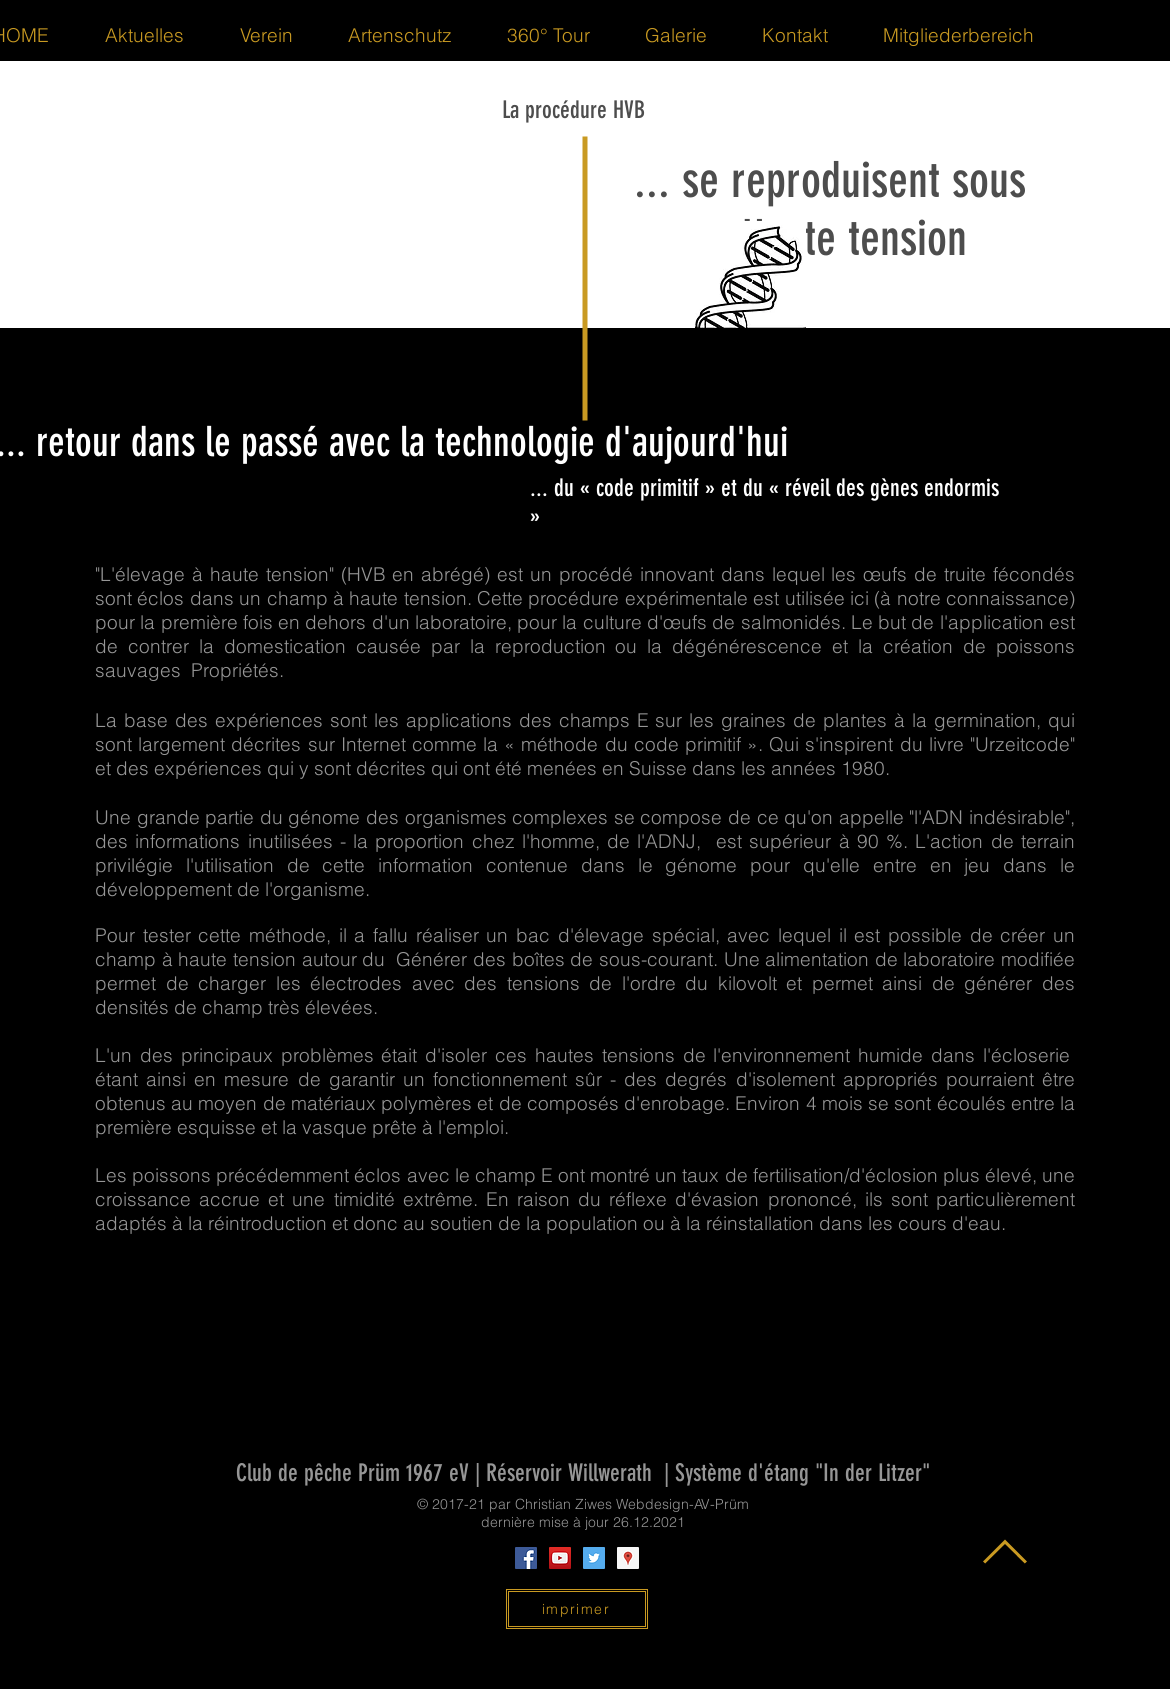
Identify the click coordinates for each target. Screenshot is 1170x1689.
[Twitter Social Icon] (594, 1558)
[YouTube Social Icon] (560, 1558)
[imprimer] (577, 1609)
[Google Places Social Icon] (628, 1558)
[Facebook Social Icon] (526, 1558)
